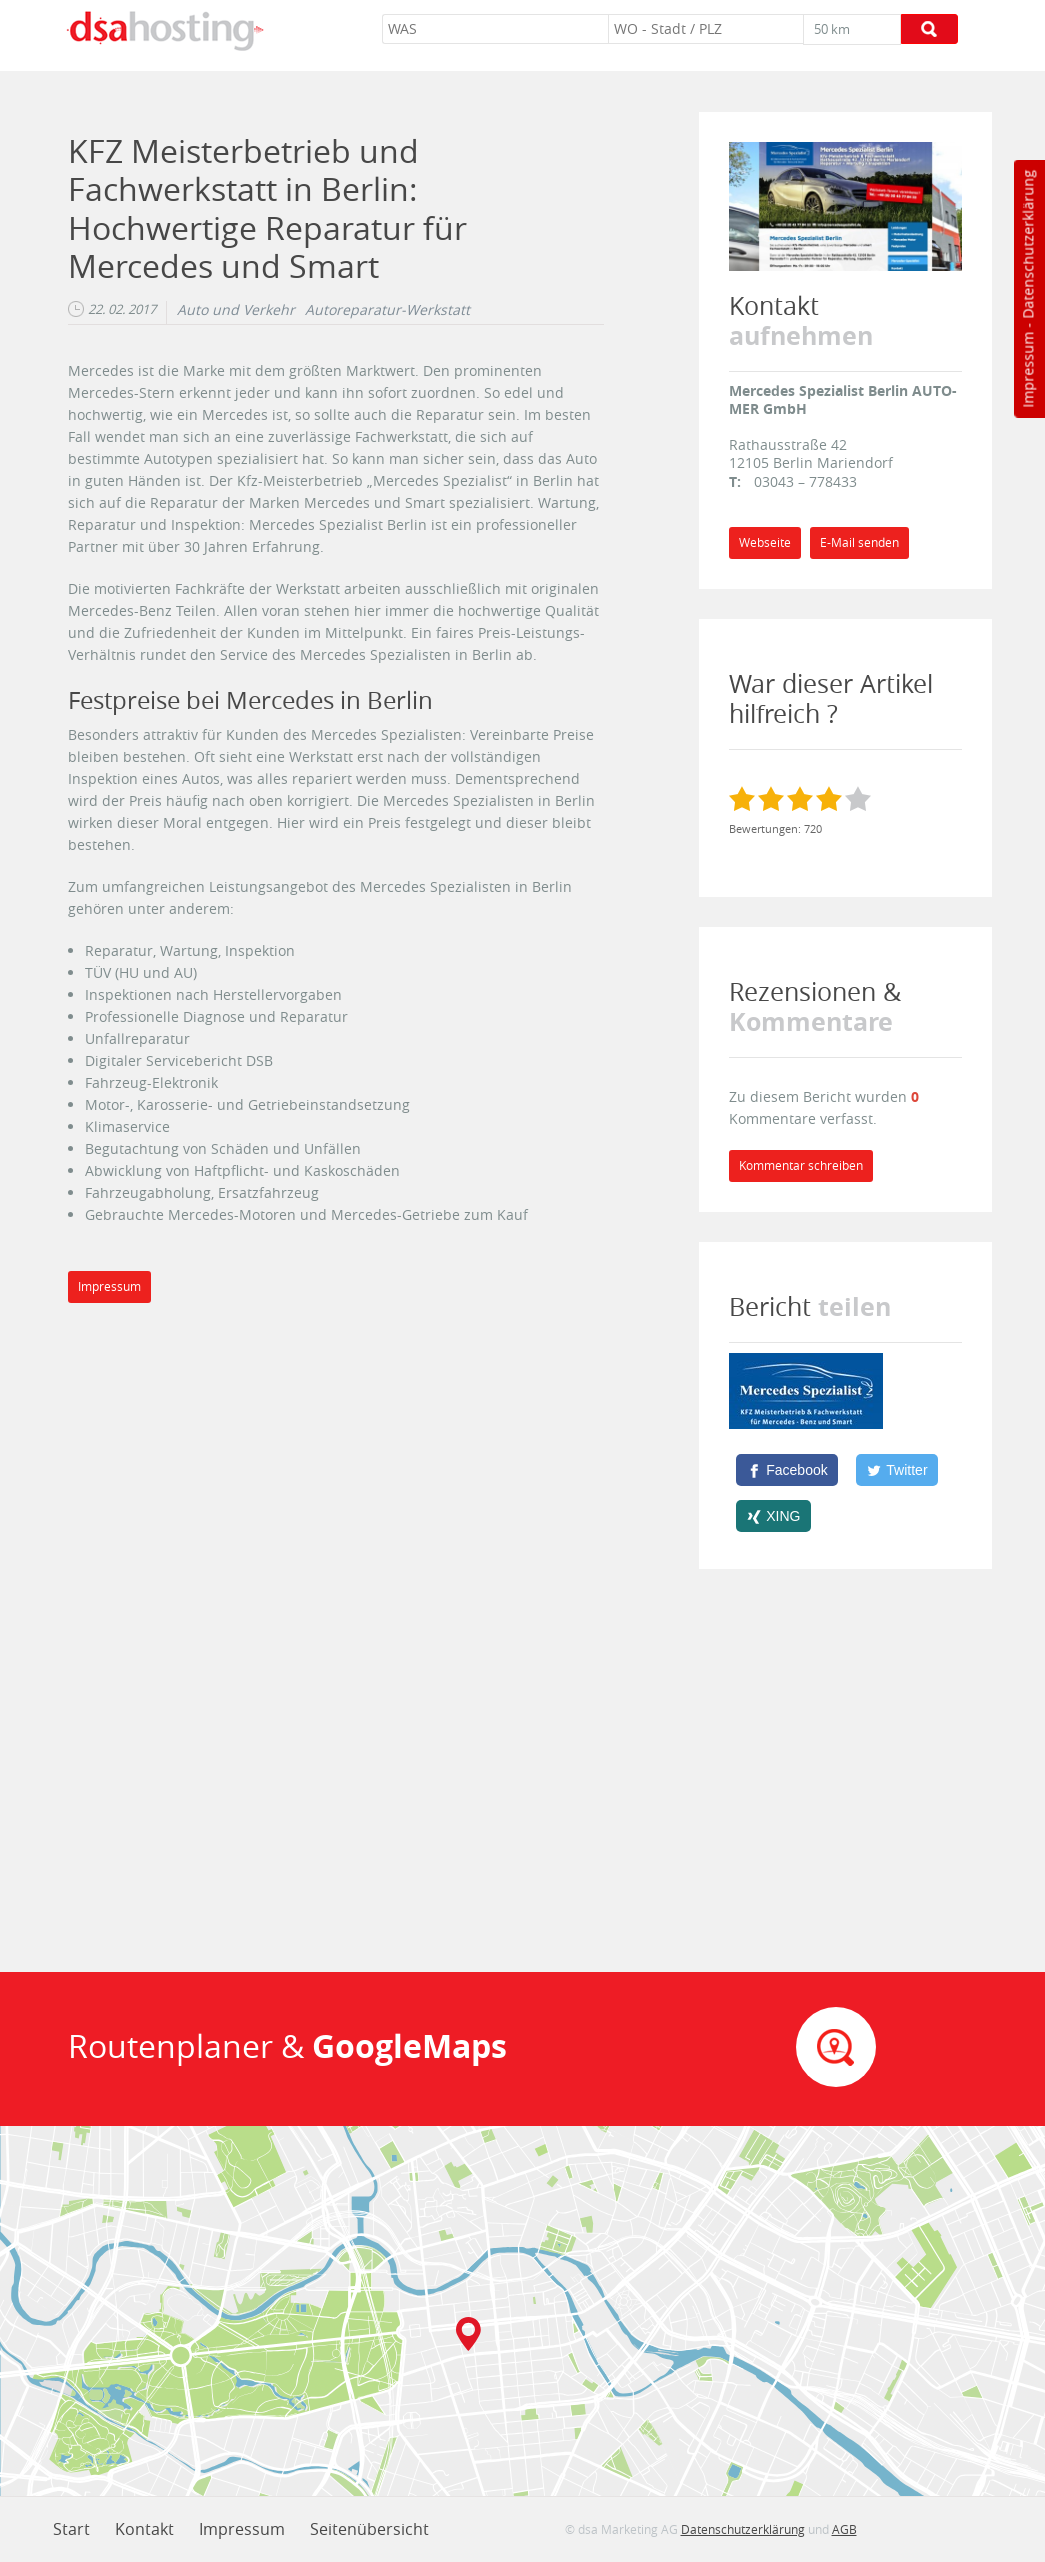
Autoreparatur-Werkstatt (387, 310)
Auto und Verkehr (236, 310)
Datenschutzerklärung (1027, 244)
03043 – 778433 (805, 481)
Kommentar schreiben (801, 1165)
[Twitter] (897, 1470)
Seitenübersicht (369, 2529)
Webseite (765, 542)
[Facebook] (787, 1470)
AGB (844, 2529)
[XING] (773, 1516)
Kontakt (144, 2529)
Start (71, 2529)
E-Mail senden (859, 542)
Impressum (1027, 370)
